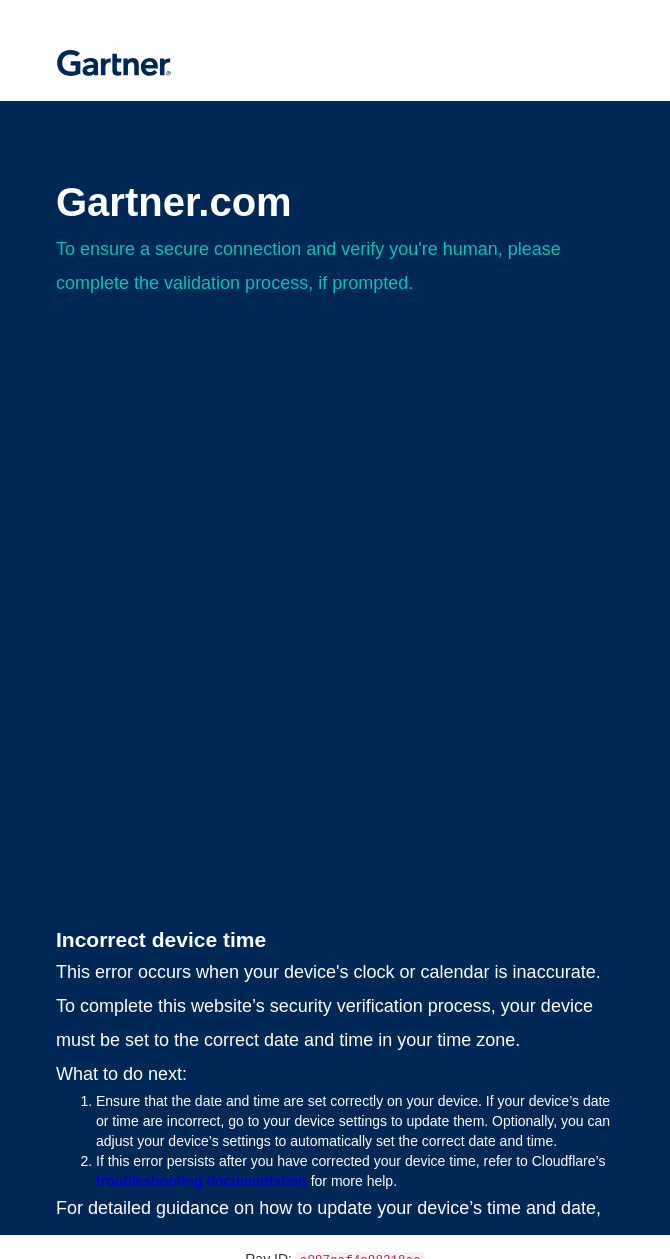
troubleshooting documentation (201, 1181)
